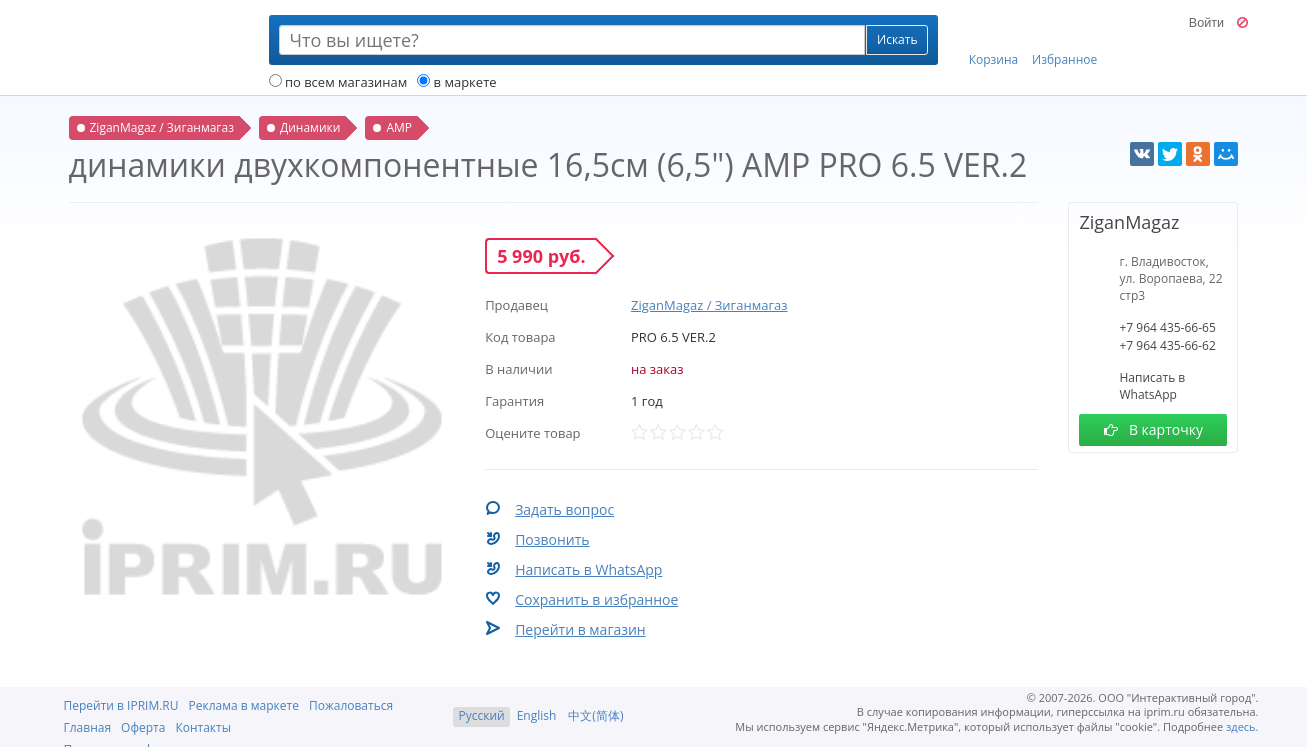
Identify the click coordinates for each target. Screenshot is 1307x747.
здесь (1241, 726)
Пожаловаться (351, 705)
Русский (481, 715)
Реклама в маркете (244, 705)
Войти (1206, 23)
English (537, 715)
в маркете (456, 82)
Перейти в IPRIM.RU (121, 705)
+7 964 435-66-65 (1167, 327)
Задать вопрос (564, 509)
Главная (88, 727)
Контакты (203, 727)
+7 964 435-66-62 (1167, 345)
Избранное (1064, 41)
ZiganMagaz (1129, 222)
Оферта (143, 727)
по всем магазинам (338, 82)
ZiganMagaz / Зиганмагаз (709, 305)
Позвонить (552, 539)
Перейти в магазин (580, 629)
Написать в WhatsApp (588, 569)
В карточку (1153, 429)
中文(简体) (595, 715)
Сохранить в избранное (596, 599)
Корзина (994, 41)
